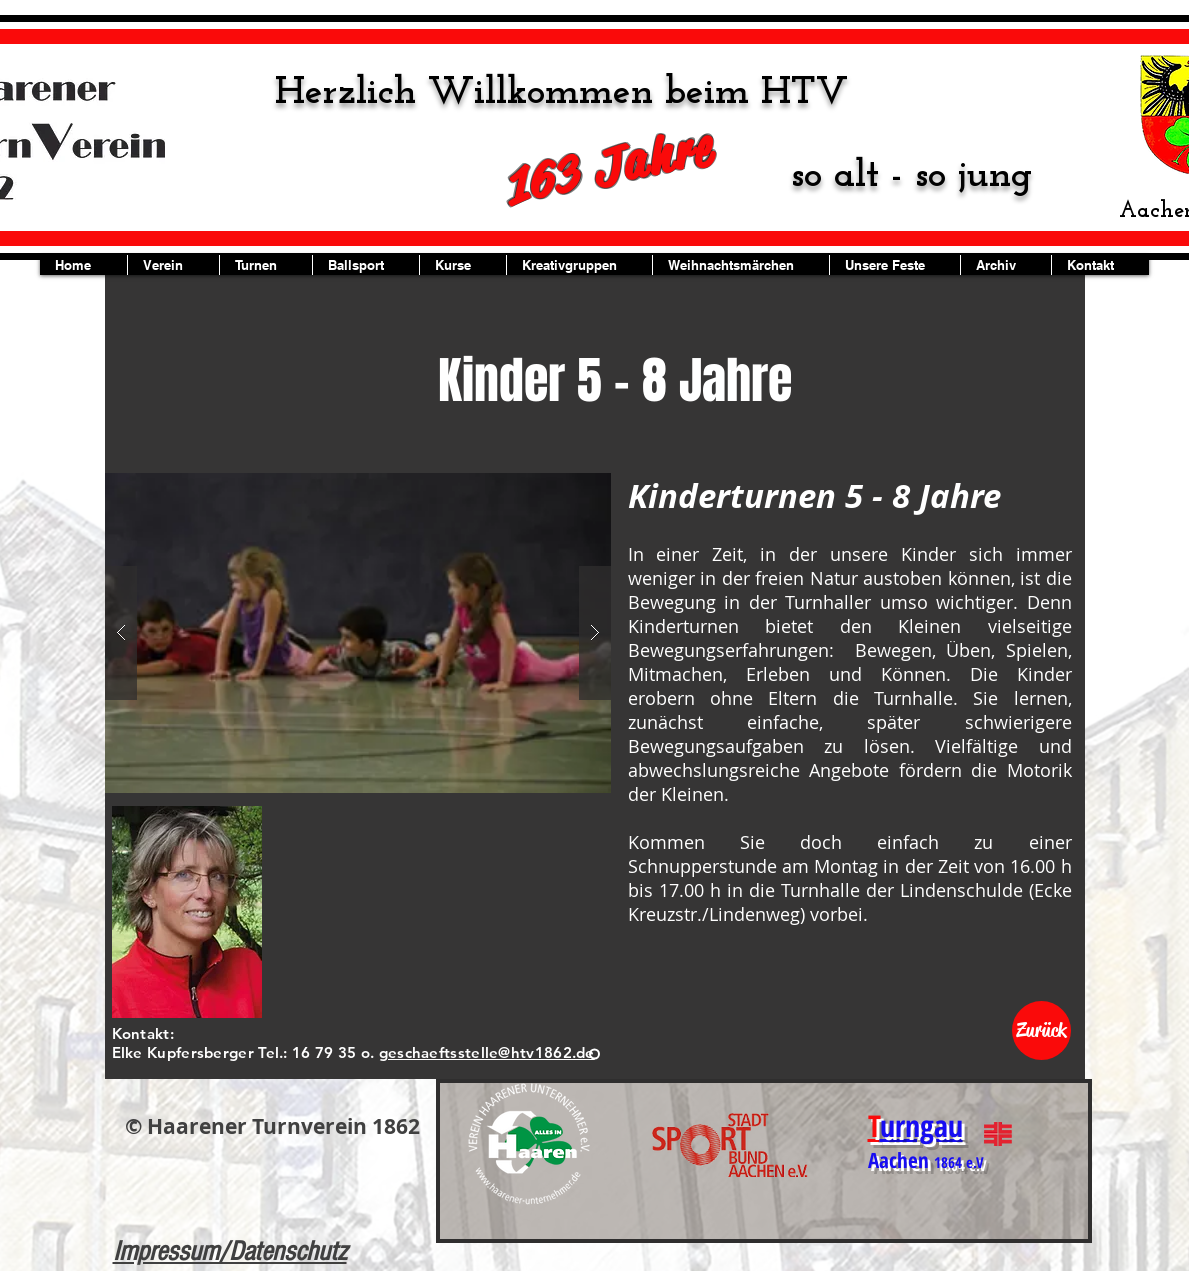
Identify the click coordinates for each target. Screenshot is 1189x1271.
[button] (358, 633)
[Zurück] (1041, 1030)
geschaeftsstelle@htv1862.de (487, 1052)
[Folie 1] (594, 1054)
